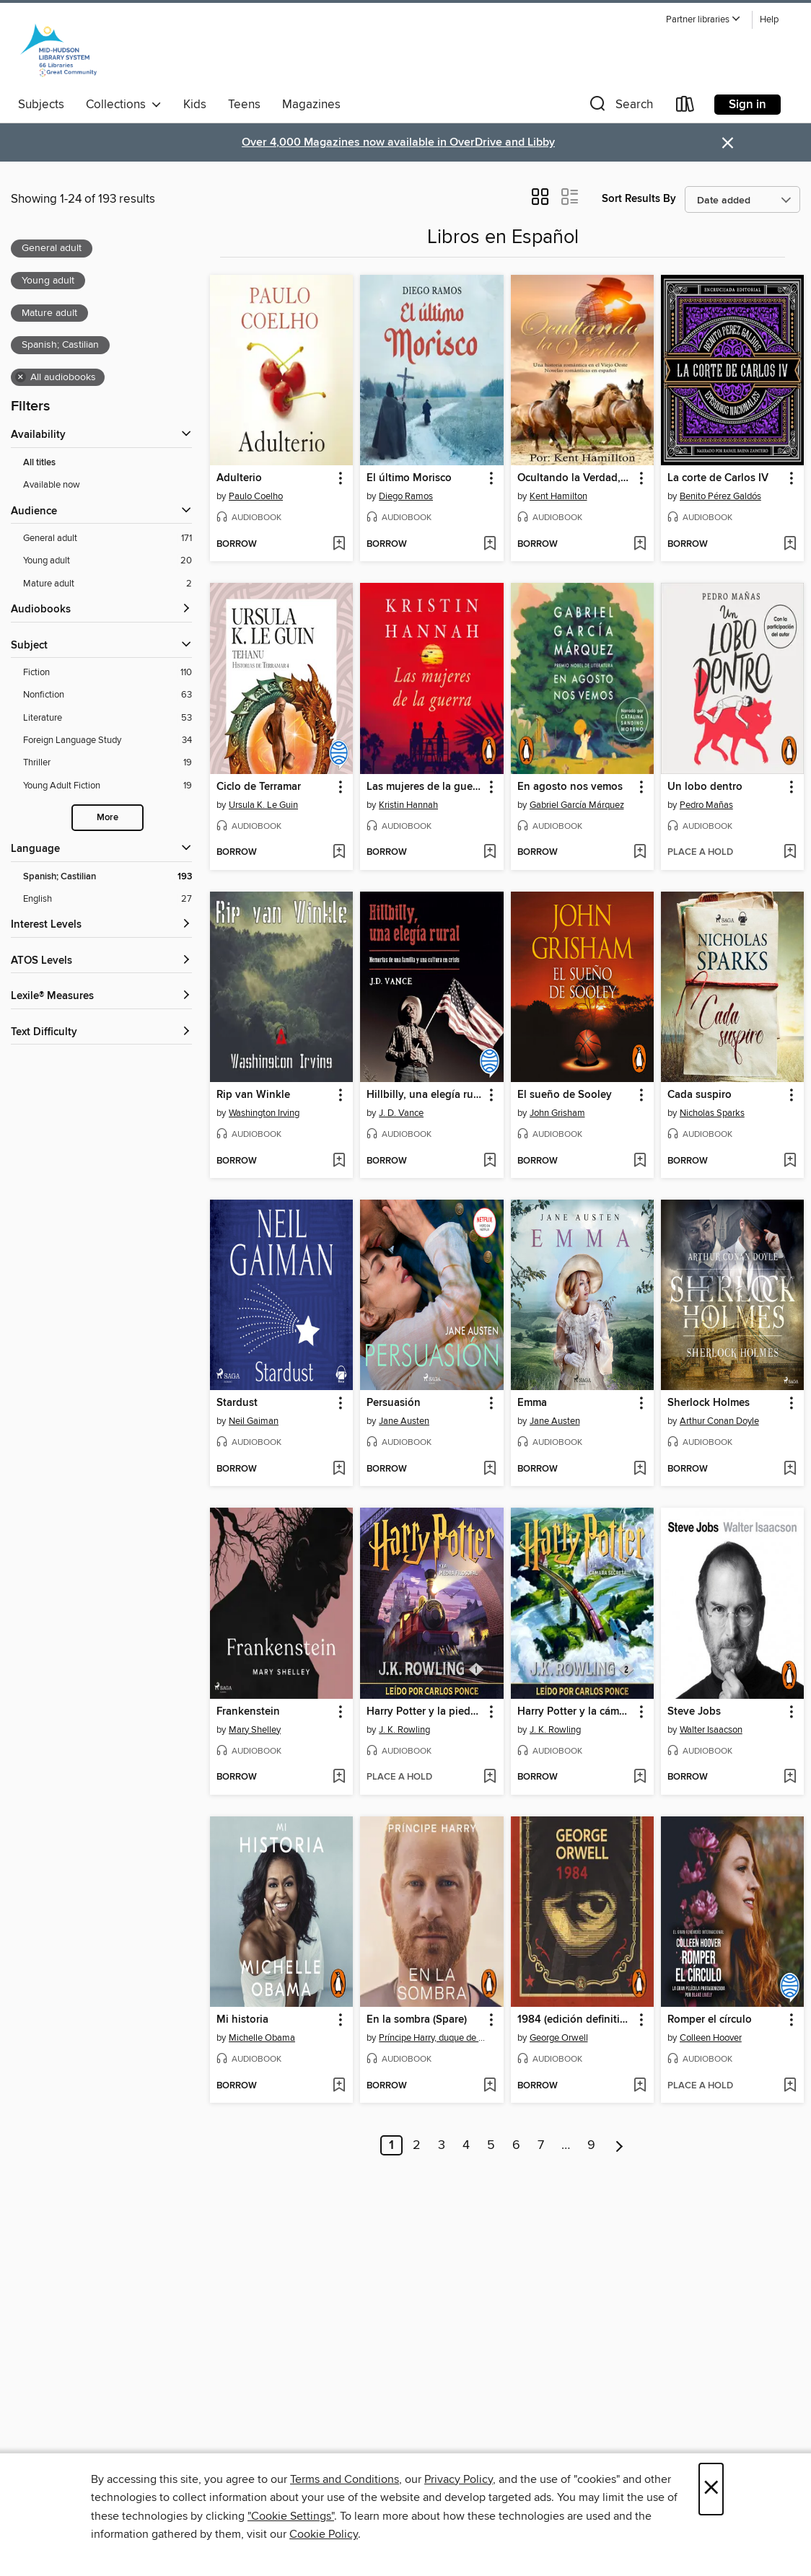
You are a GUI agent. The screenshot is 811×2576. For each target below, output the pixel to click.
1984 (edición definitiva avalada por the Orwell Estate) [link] (575, 2019)
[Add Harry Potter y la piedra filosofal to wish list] (490, 1777)
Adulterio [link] (239, 478)
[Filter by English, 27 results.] (107, 899)
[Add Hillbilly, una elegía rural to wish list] (490, 1161)
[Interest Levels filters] (101, 925)
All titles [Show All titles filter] (39, 463)
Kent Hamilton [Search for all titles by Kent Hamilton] (558, 496)
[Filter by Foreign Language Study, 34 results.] (107, 740)
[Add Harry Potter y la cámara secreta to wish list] (640, 1777)
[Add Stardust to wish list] (339, 1469)
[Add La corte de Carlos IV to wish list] (790, 544)
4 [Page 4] (466, 2145)
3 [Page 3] (441, 2145)
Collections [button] (124, 105)
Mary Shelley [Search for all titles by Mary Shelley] (255, 1730)
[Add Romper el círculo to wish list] (790, 2086)
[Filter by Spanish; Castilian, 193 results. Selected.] (107, 876)
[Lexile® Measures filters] (101, 996)
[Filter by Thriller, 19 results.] (107, 762)
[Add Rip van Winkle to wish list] (339, 1161)
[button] (703, 19)
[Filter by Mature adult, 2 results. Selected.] (107, 584)
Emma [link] (532, 1403)
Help (769, 19)
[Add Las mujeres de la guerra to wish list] (490, 852)
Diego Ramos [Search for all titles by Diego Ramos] (406, 496)
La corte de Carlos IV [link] (717, 478)
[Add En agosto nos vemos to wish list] (640, 852)
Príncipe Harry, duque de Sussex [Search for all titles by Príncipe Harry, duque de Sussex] (433, 2038)
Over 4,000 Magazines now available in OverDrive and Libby (398, 142)
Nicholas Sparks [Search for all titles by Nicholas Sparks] (712, 1113)
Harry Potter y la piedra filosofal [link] (425, 1711)
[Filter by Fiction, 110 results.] (107, 672)
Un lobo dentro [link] (704, 787)
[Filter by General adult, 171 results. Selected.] (107, 538)
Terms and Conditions (344, 2479)
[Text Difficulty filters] (101, 1032)
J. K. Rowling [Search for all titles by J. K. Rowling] (404, 1730)
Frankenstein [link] (248, 1711)
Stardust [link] (237, 1403)
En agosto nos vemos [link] (570, 787)
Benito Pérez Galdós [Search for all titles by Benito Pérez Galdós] (720, 496)
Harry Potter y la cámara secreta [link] (575, 1711)
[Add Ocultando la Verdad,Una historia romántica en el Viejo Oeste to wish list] (640, 544)
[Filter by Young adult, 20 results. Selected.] (107, 560)
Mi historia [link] (242, 2019)
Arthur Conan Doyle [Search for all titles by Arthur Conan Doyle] (719, 1421)
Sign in (747, 105)
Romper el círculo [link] (709, 2019)
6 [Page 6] (516, 2145)
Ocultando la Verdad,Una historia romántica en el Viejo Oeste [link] (575, 478)
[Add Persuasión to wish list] (490, 1469)
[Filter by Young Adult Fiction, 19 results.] (107, 786)
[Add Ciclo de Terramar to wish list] (339, 852)
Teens (244, 105)
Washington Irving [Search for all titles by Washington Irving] (264, 1113)
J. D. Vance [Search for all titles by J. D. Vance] (401, 1113)
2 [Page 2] (417, 2145)
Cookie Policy (323, 2534)
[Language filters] (101, 849)
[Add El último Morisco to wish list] (490, 544)
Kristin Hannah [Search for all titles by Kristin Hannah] (408, 805)
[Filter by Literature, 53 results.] (107, 718)
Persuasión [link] (394, 1403)
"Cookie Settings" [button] (290, 2516)
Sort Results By (639, 199)
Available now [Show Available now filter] (51, 485)
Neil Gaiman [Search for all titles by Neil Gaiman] (254, 1421)
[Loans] (685, 107)
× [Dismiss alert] (727, 143)
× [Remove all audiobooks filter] (20, 377)
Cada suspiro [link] (699, 1095)
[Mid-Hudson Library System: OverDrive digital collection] (58, 50)
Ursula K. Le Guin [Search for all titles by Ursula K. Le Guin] (263, 805)
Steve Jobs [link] (694, 1711)
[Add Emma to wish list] (640, 1469)
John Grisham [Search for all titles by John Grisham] (557, 1113)
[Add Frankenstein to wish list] (339, 1777)
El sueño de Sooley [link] (564, 1095)
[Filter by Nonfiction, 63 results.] (107, 695)
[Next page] (619, 2145)
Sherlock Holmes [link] (708, 1403)
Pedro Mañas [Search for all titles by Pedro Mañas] (706, 805)
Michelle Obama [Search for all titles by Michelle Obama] (262, 2038)
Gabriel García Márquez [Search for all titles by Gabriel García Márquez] (577, 805)
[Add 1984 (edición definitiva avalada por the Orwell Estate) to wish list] (640, 2086)
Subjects (41, 105)
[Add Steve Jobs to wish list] (790, 1777)
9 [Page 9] (591, 2145)
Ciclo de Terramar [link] (258, 787)
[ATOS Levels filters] (101, 961)
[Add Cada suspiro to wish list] (790, 1161)
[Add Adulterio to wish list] (339, 544)
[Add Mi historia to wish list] (339, 2086)
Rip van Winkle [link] (253, 1095)
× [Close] (711, 2489)
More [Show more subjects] (107, 818)
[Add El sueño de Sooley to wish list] (640, 1161)
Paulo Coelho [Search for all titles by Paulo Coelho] (256, 496)
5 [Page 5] (491, 2145)
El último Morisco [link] (409, 478)
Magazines (311, 105)
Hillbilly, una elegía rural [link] (425, 1095)
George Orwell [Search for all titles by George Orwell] (559, 2038)
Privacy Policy (458, 2479)
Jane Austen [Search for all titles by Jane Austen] (404, 1421)
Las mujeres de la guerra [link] (425, 787)
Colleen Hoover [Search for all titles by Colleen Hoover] (711, 2038)
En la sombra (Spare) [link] (417, 2019)
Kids (194, 105)
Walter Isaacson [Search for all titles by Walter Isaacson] (711, 1730)
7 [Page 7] (541, 2145)
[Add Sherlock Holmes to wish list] (790, 1469)
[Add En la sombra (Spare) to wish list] (490, 2086)
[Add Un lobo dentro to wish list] (790, 852)
